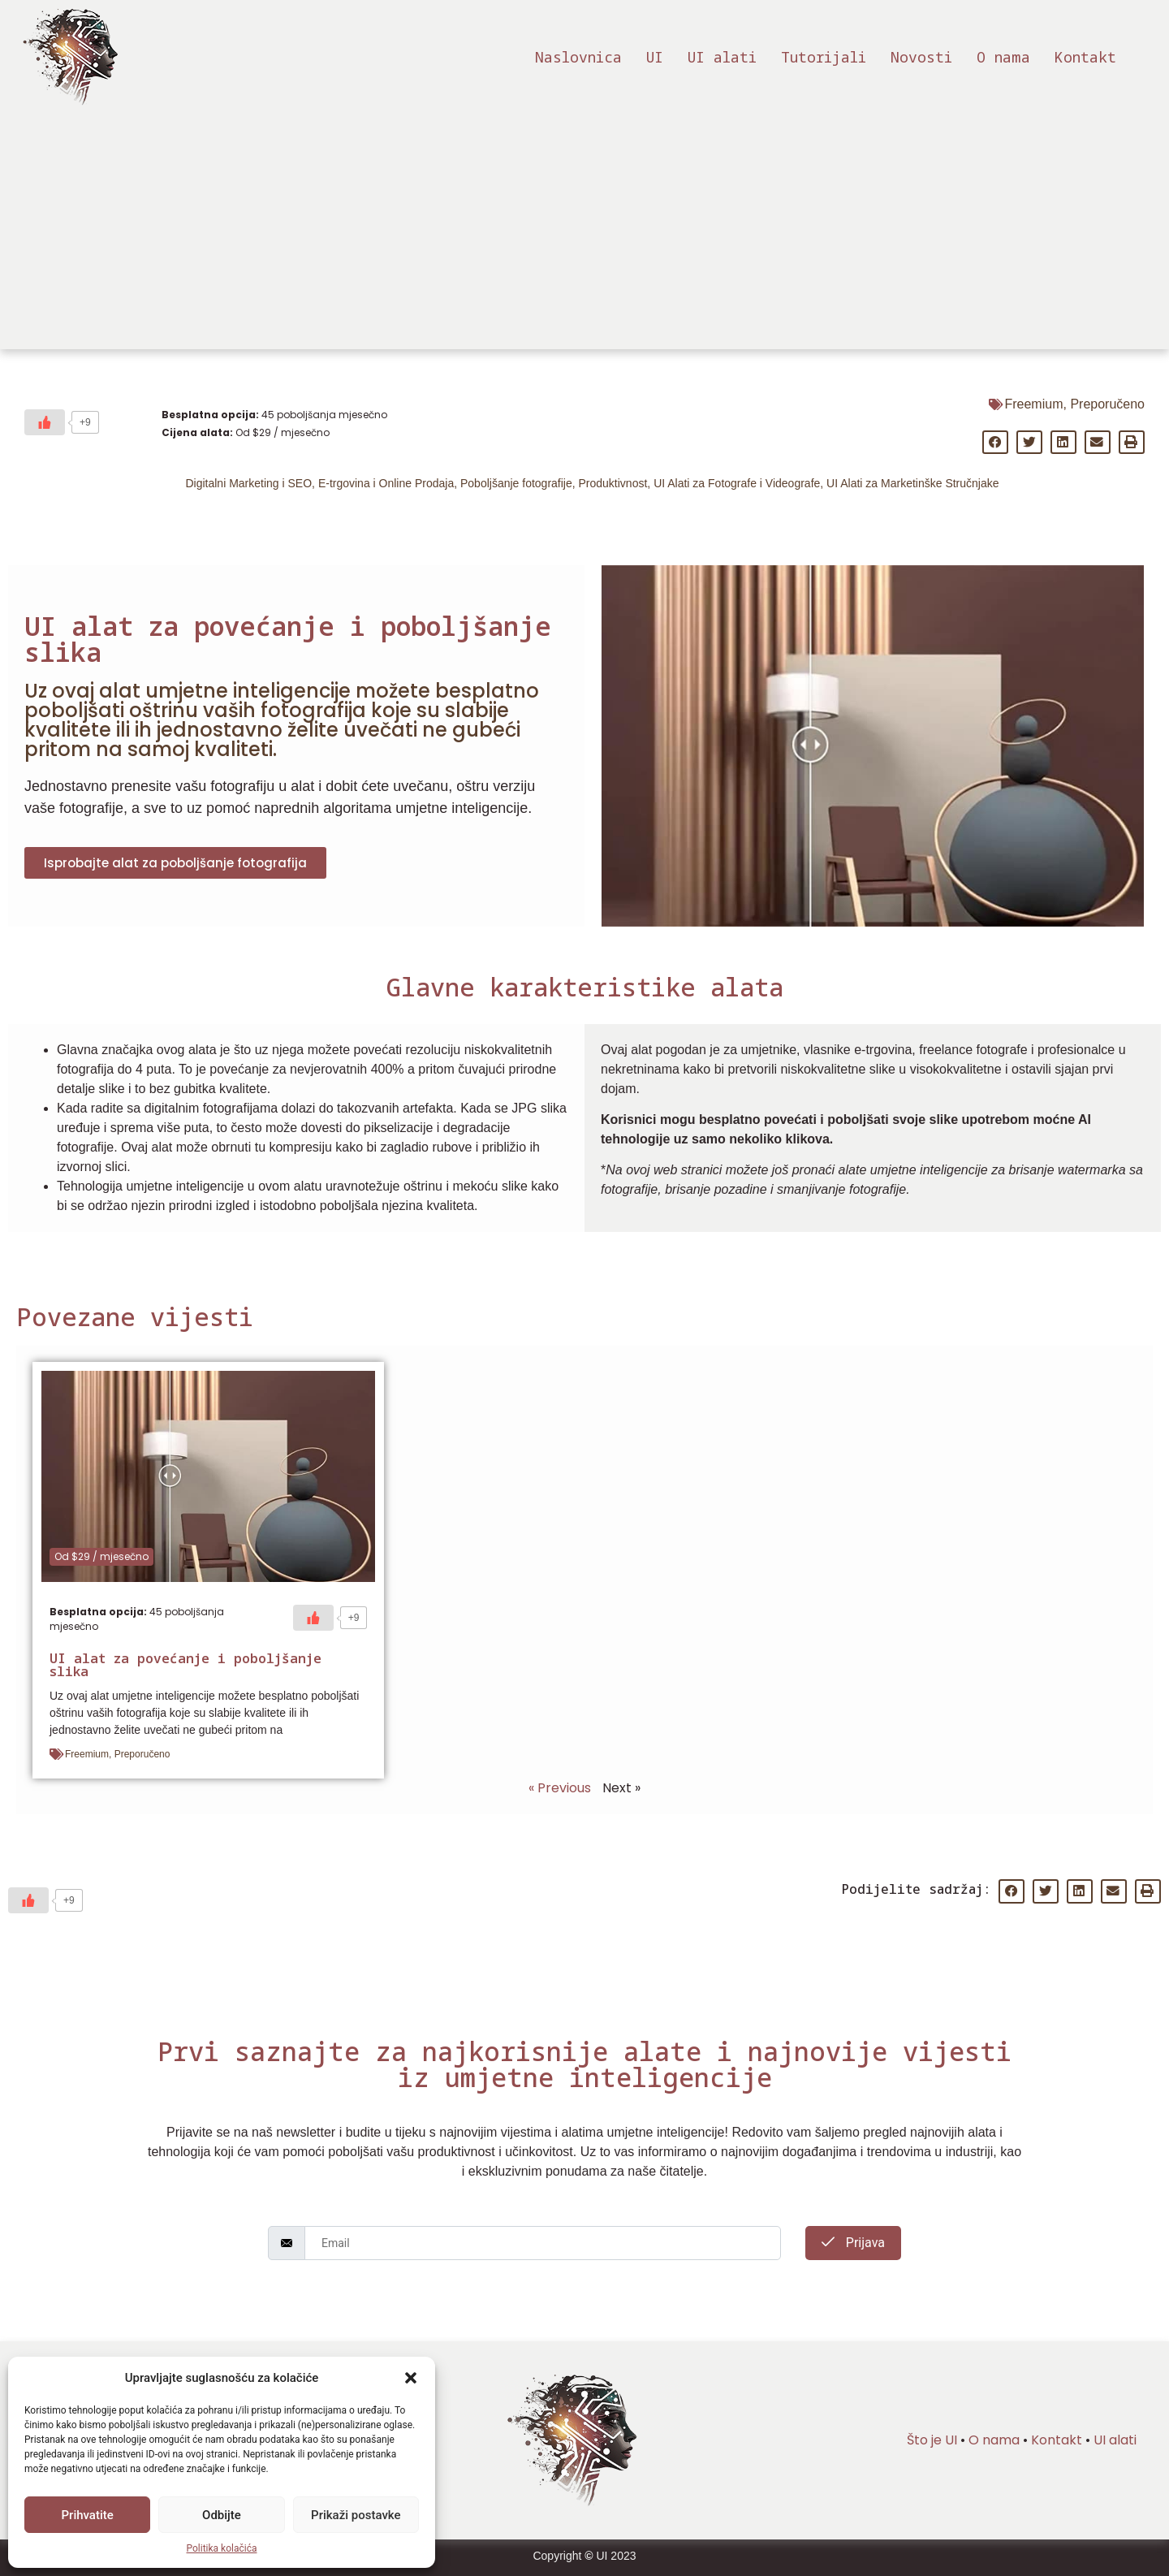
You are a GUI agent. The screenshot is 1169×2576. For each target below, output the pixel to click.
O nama (1003, 57)
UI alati (722, 57)
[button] (411, 2378)
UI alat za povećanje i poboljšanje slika (185, 1664)
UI (654, 57)
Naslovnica (578, 57)
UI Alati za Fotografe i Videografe (737, 483)
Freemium (1033, 404)
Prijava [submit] (853, 2242)
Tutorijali (823, 57)
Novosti (921, 57)
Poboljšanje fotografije (516, 483)
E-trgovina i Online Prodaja (386, 483)
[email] (542, 2243)
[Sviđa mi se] (44, 422)
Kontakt (1085, 57)
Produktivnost (613, 483)
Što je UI (932, 2440)
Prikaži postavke (356, 2515)
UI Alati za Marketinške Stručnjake (912, 483)
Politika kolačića (222, 2548)
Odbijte (221, 2515)
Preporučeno (1107, 404)
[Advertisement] (584, 235)
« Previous (559, 1788)
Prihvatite (88, 2515)
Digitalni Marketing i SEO (248, 483)
